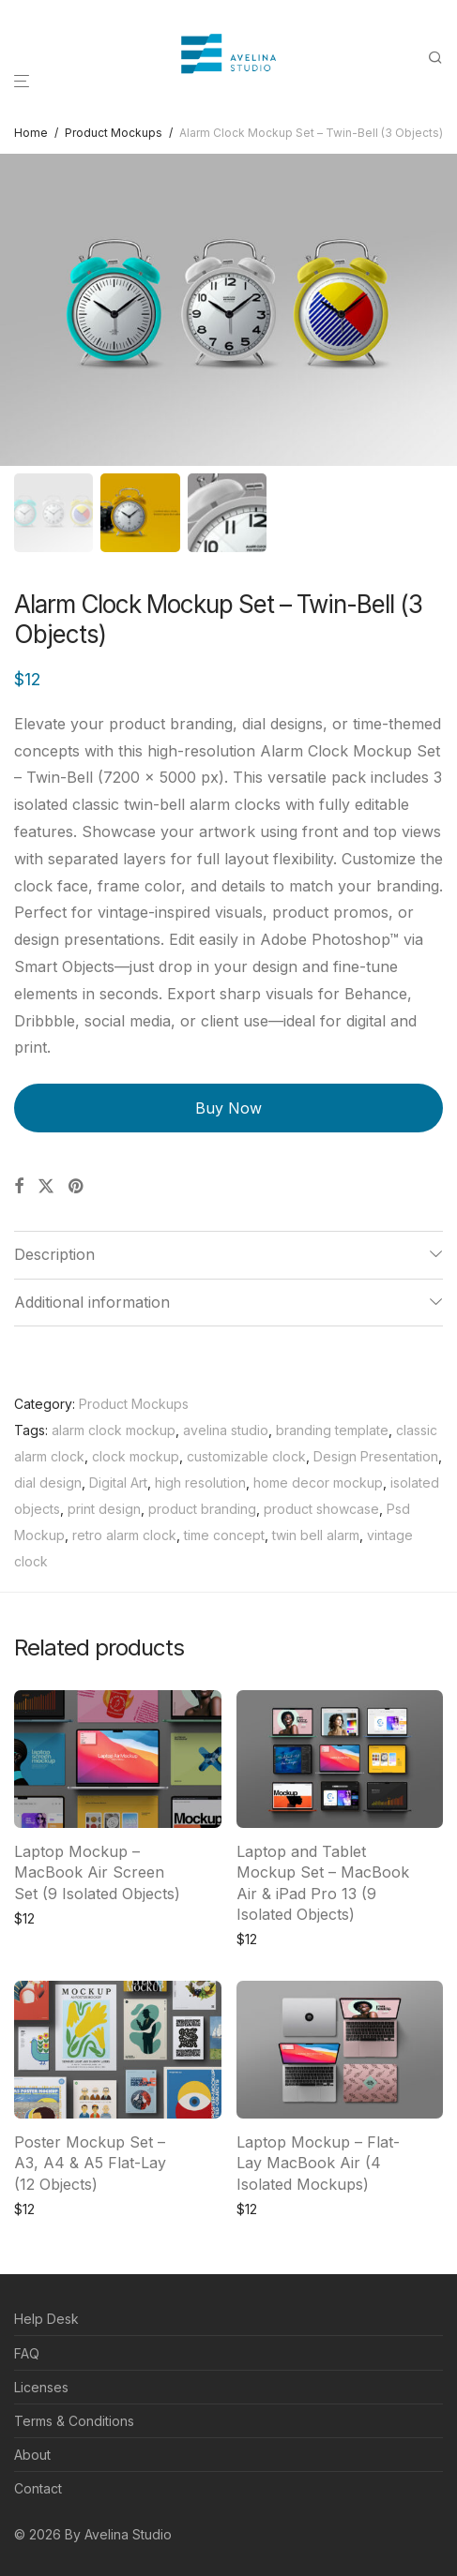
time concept (224, 1535)
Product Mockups (113, 133)
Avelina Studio (128, 2534)
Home (31, 133)
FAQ (26, 2353)
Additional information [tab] (92, 1302)
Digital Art (118, 1482)
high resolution (200, 1482)
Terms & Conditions (74, 2421)
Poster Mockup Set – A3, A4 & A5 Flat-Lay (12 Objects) (90, 2163)
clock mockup (135, 1456)
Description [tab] (54, 1254)
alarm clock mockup (113, 1430)
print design (104, 1509)
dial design (48, 1482)
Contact (38, 2488)
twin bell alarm (315, 1535)
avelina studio (225, 1430)
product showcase (321, 1509)
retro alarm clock (124, 1535)
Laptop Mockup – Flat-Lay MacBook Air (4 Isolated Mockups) (318, 2163)
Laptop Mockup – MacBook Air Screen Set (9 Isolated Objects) (97, 1872)
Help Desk (46, 2319)
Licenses (41, 2387)
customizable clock (246, 1456)
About (32, 2455)
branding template (332, 1430)
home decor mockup (318, 1482)
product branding (202, 1509)
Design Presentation (375, 1456)
